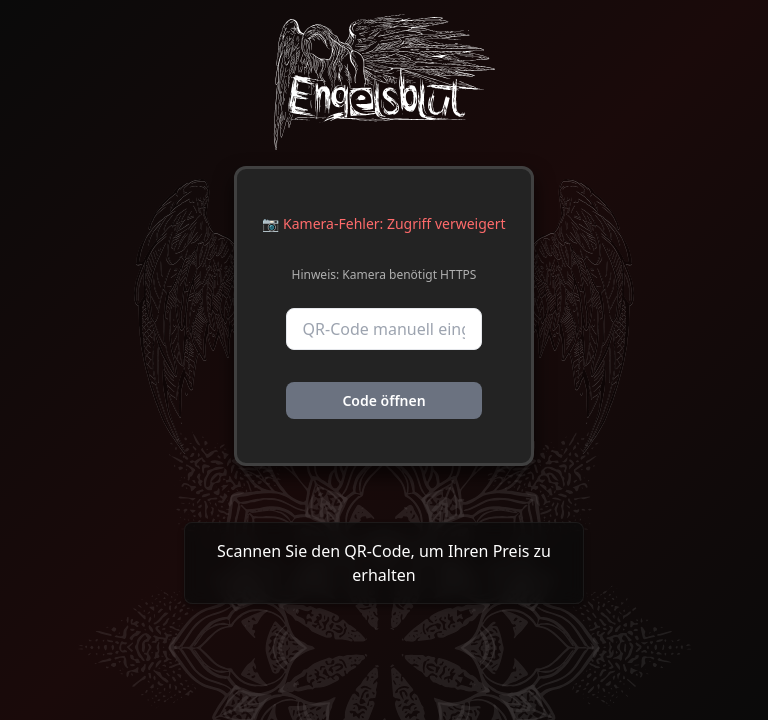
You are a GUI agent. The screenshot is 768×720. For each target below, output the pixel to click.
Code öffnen (383, 400)
